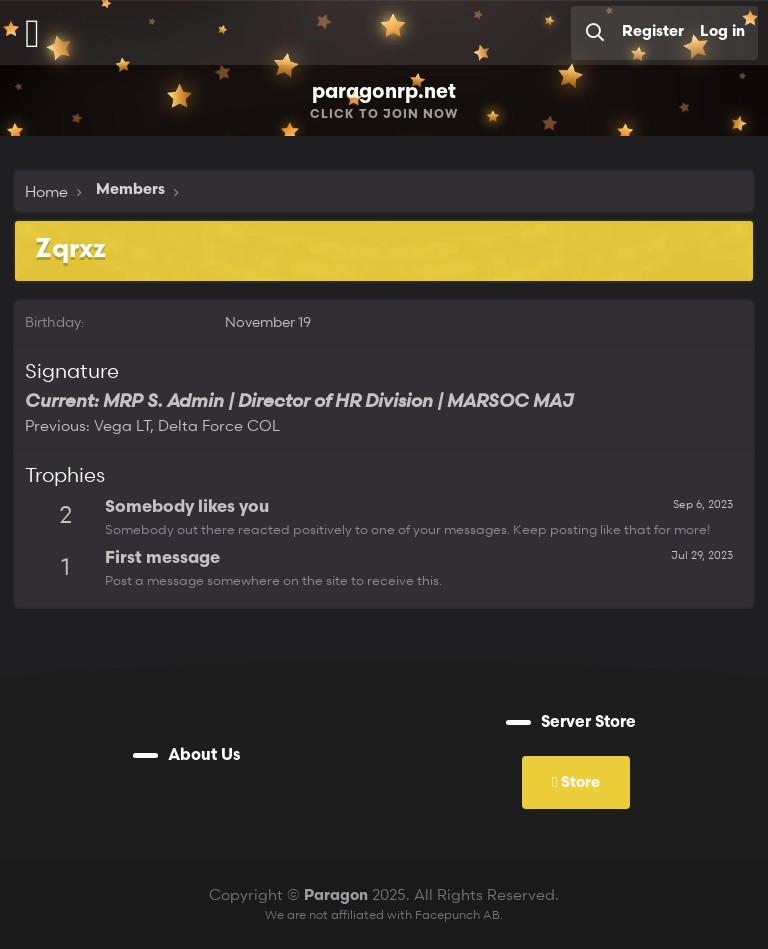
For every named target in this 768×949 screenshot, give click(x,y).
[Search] (595, 33)
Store (576, 781)
